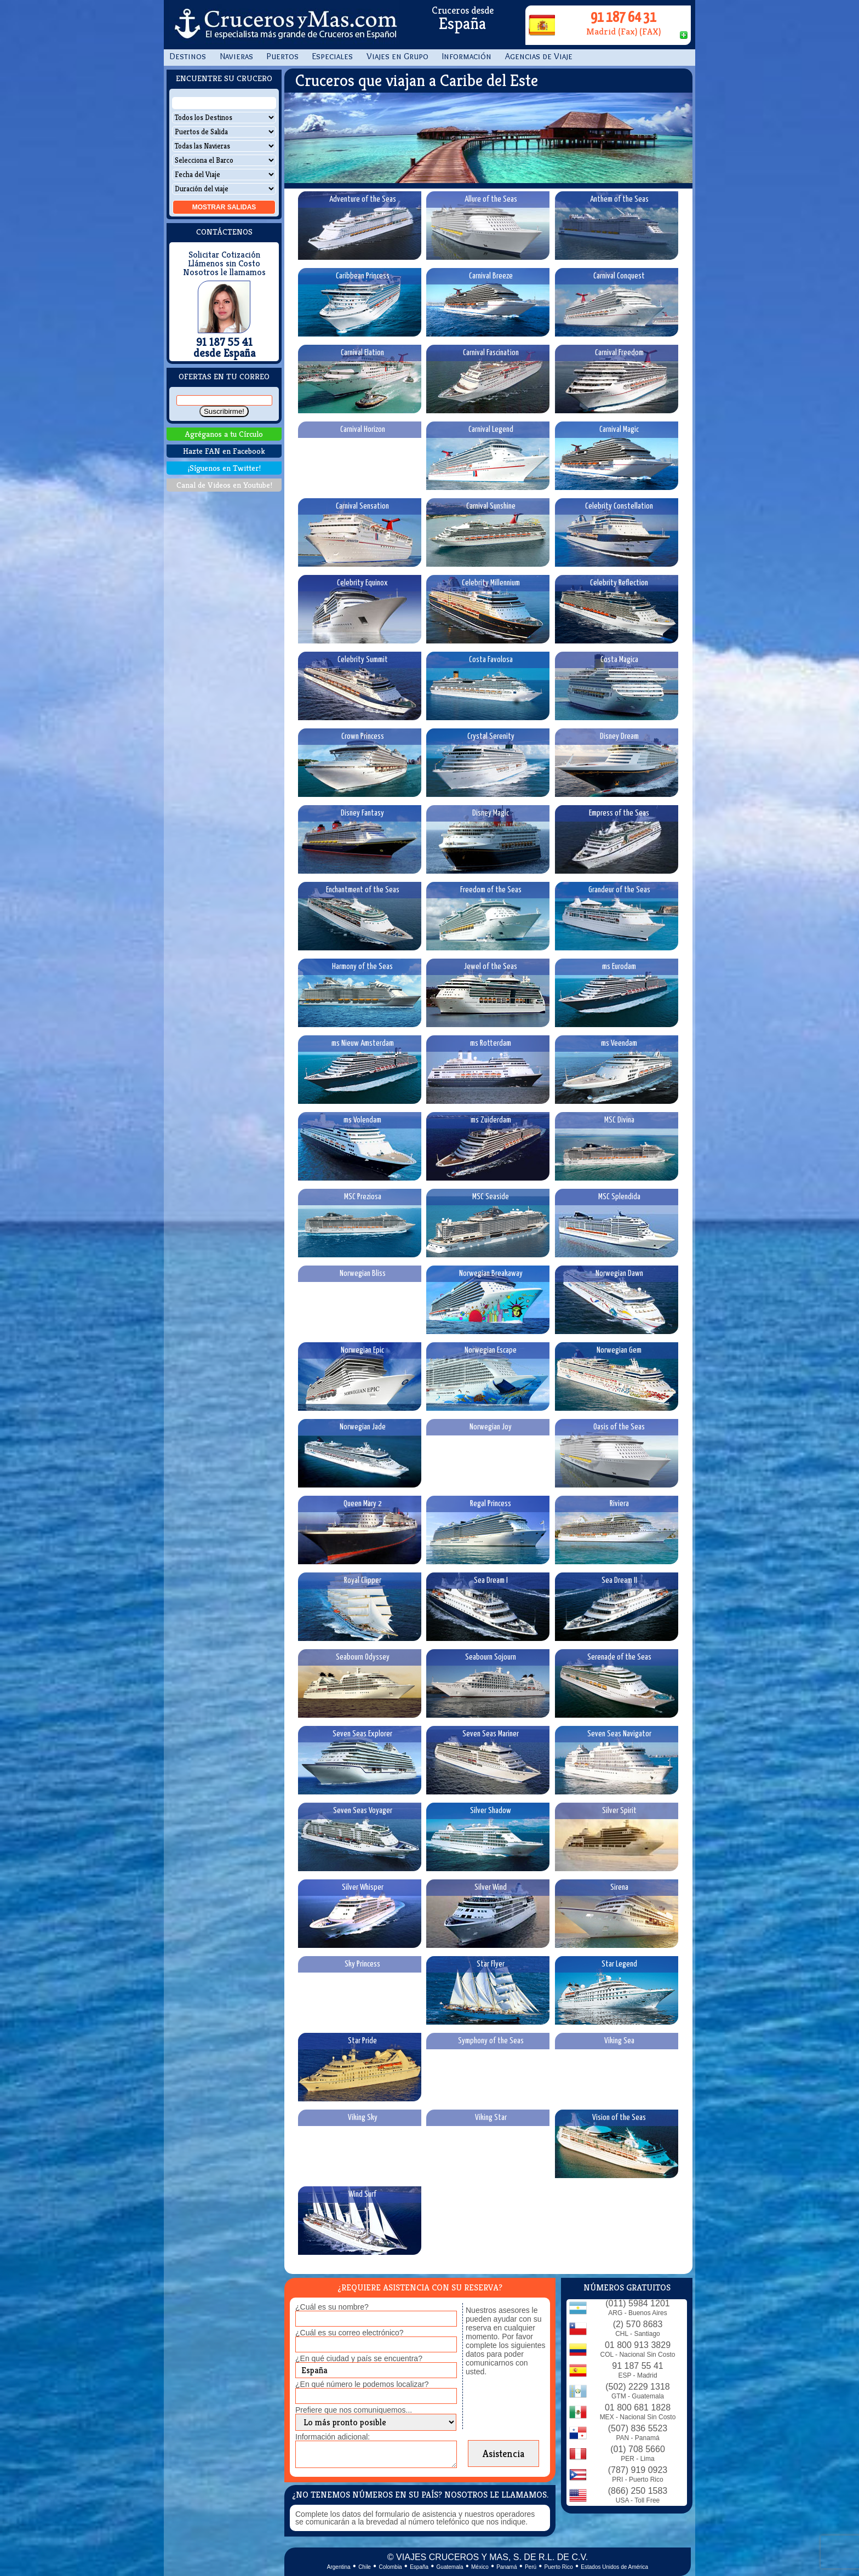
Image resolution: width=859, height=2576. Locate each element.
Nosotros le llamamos (224, 272)
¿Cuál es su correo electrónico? (349, 2332)
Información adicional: (332, 2437)
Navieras (236, 56)
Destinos (187, 56)
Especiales (332, 56)
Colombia (390, 2567)
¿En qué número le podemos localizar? (362, 2384)
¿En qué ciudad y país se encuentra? (358, 2358)
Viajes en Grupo (397, 56)
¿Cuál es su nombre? (332, 2307)
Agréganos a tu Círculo (224, 434)
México (480, 2567)
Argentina (339, 2567)
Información (466, 56)
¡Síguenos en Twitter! (224, 468)
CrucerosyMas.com (284, 24)
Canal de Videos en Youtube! (224, 485)
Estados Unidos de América (614, 2567)
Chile (364, 2567)
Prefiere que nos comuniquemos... (353, 2410)
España (419, 2567)
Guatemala (450, 2567)
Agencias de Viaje (538, 56)
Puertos (283, 56)
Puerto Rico (559, 2567)
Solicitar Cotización (224, 254)
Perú (530, 2567)
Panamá (506, 2567)
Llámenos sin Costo (224, 263)
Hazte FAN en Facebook (224, 451)
